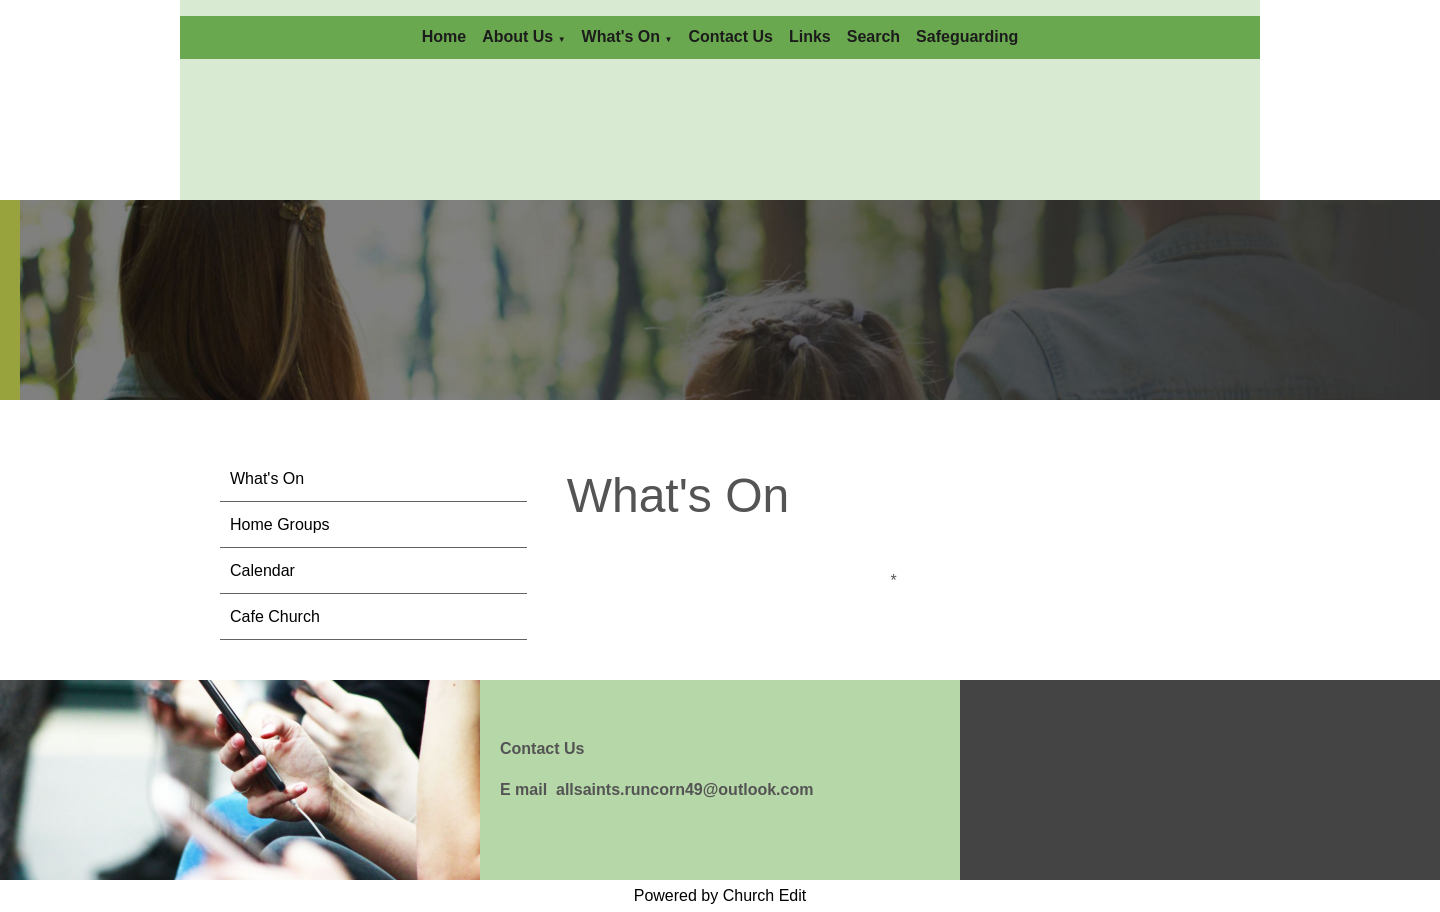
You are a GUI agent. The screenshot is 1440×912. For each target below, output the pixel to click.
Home (444, 36)
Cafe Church (275, 616)
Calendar (262, 570)
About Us (517, 36)
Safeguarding (967, 36)
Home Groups (280, 524)
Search (873, 36)
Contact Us (730, 36)
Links (810, 36)
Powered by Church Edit (720, 895)
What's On (621, 36)
